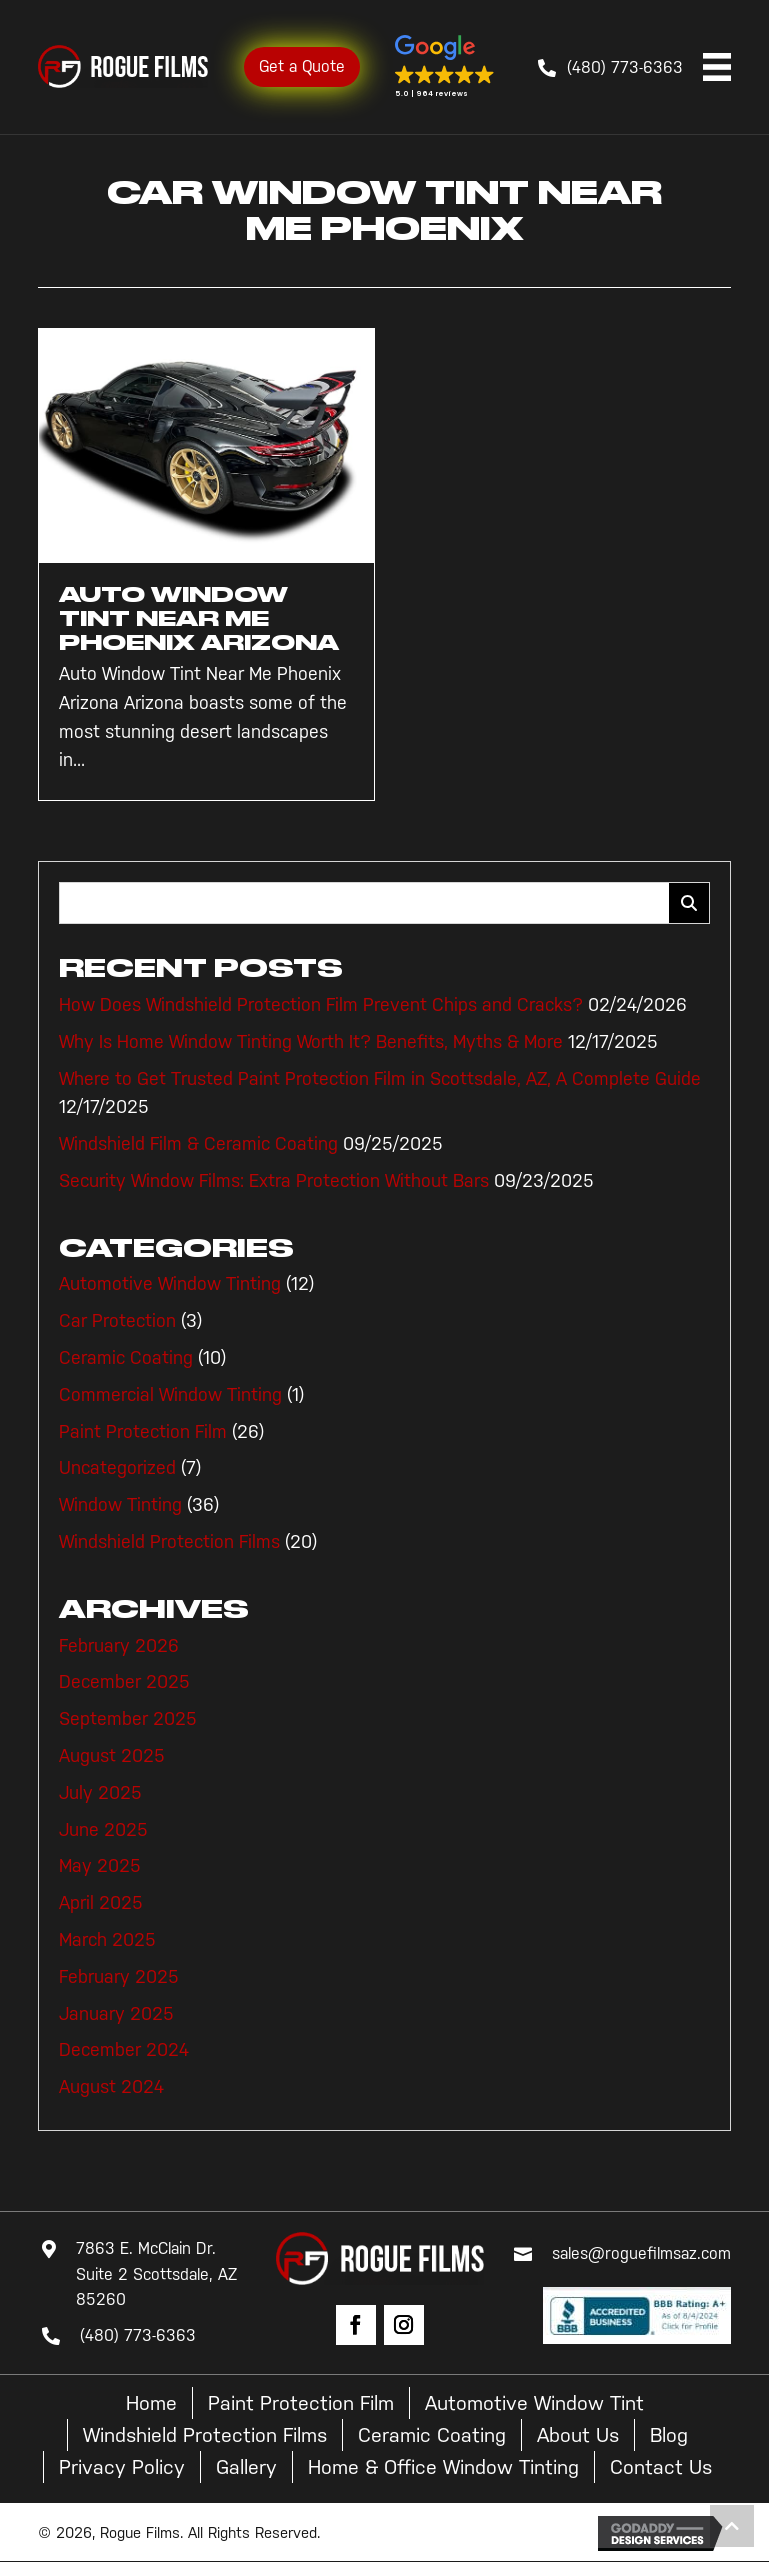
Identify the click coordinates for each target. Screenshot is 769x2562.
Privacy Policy (122, 2467)
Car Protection (117, 1321)
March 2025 (107, 1940)
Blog (669, 2435)
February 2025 (119, 1977)
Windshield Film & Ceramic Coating (198, 1144)
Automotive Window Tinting (170, 1284)
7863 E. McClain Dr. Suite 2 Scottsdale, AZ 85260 (156, 2274)
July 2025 (100, 1793)
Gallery (246, 2467)
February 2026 (119, 1646)
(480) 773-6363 (625, 67)
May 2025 (100, 1866)
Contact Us (661, 2467)
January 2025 (116, 2014)
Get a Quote (302, 66)
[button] (445, 67)
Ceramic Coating (126, 1358)
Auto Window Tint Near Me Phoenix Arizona (199, 618)
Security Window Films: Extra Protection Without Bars (274, 1181)
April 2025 (101, 1903)
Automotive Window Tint (534, 2403)
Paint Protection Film (143, 1432)
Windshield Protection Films (169, 1542)
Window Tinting (120, 1505)
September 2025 (128, 1719)
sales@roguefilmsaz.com (641, 2253)
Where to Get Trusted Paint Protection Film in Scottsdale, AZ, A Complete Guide (380, 1079)
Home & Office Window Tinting (443, 2467)
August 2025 (112, 1756)
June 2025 (103, 1830)
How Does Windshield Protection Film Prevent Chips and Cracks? (321, 1005)
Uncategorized (117, 1468)
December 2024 (124, 2050)
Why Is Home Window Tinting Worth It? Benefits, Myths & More (311, 1042)
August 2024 (111, 2087)
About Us (578, 2435)
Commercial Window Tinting (170, 1395)
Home (151, 2403)
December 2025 (124, 1682)
